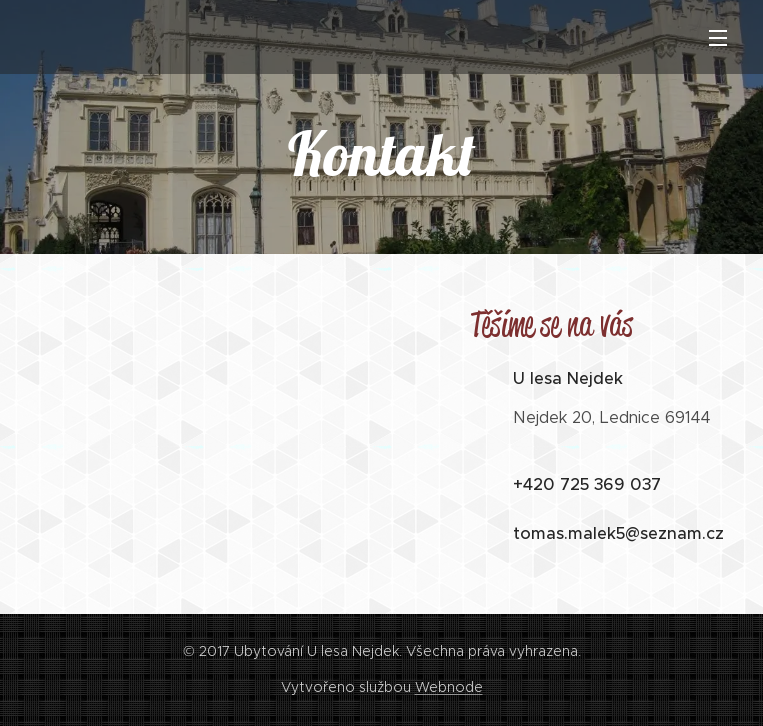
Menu (718, 38)
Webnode (449, 687)
